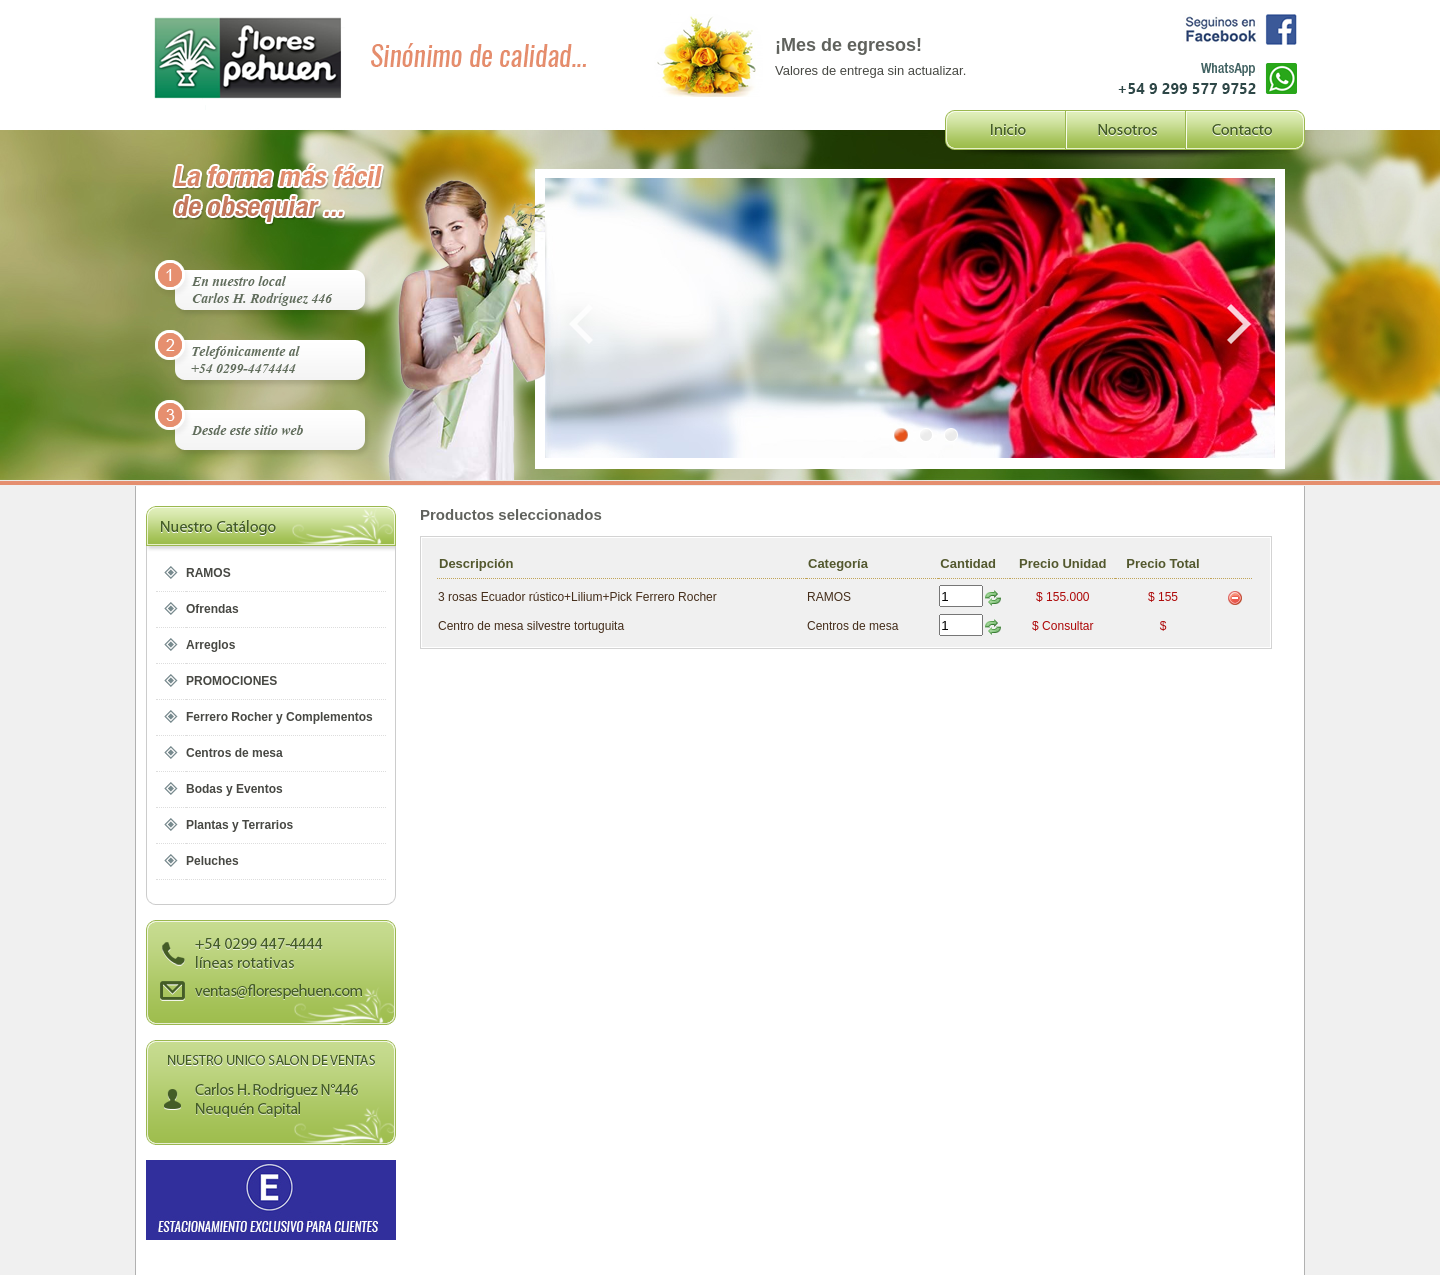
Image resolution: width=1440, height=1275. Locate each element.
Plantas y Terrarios (239, 825)
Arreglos (210, 645)
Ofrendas (212, 609)
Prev (585, 324)
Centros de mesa (234, 753)
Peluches (212, 861)
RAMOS (208, 573)
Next (1235, 324)
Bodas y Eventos (234, 789)
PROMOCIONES (231, 681)
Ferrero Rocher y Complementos (279, 717)
